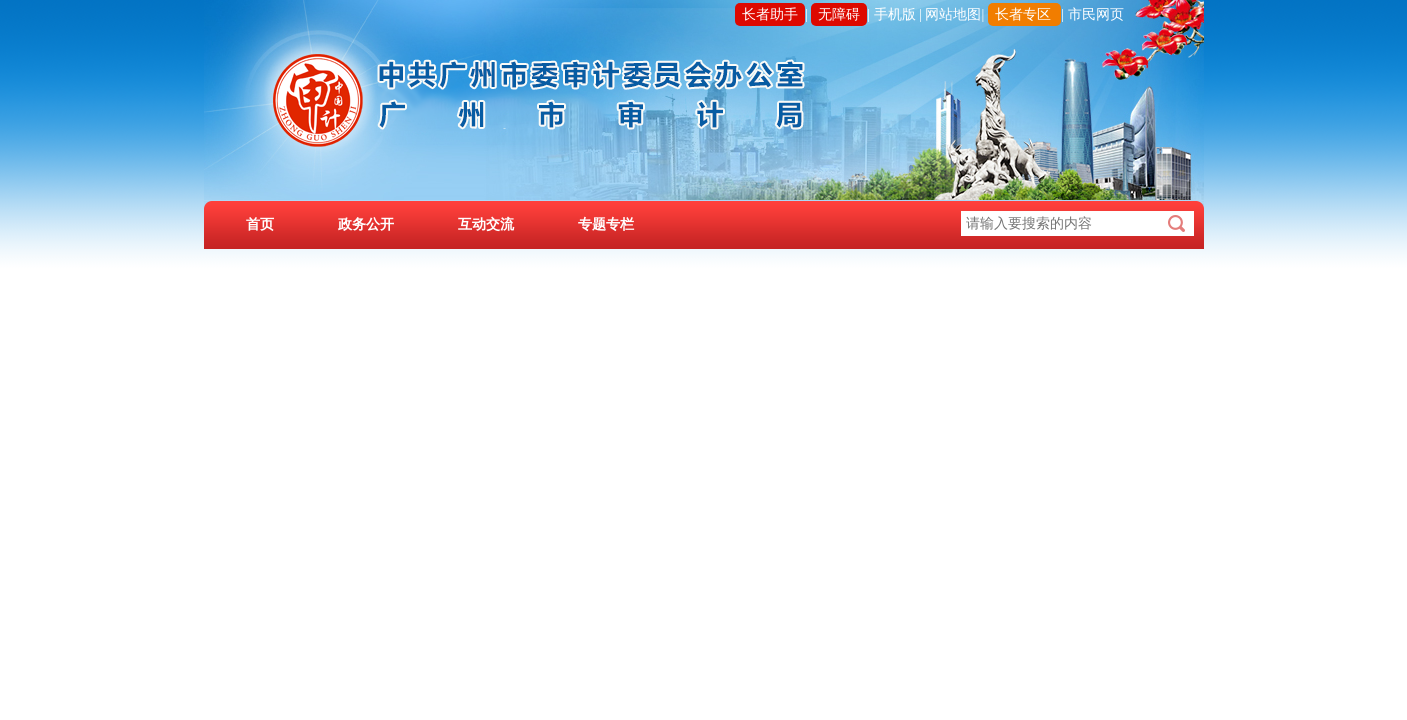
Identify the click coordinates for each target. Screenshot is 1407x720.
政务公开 (366, 224)
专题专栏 (606, 224)
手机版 (895, 14)
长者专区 (1023, 14)
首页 (260, 224)
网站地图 (953, 14)
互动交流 (486, 224)
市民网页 (1096, 14)
